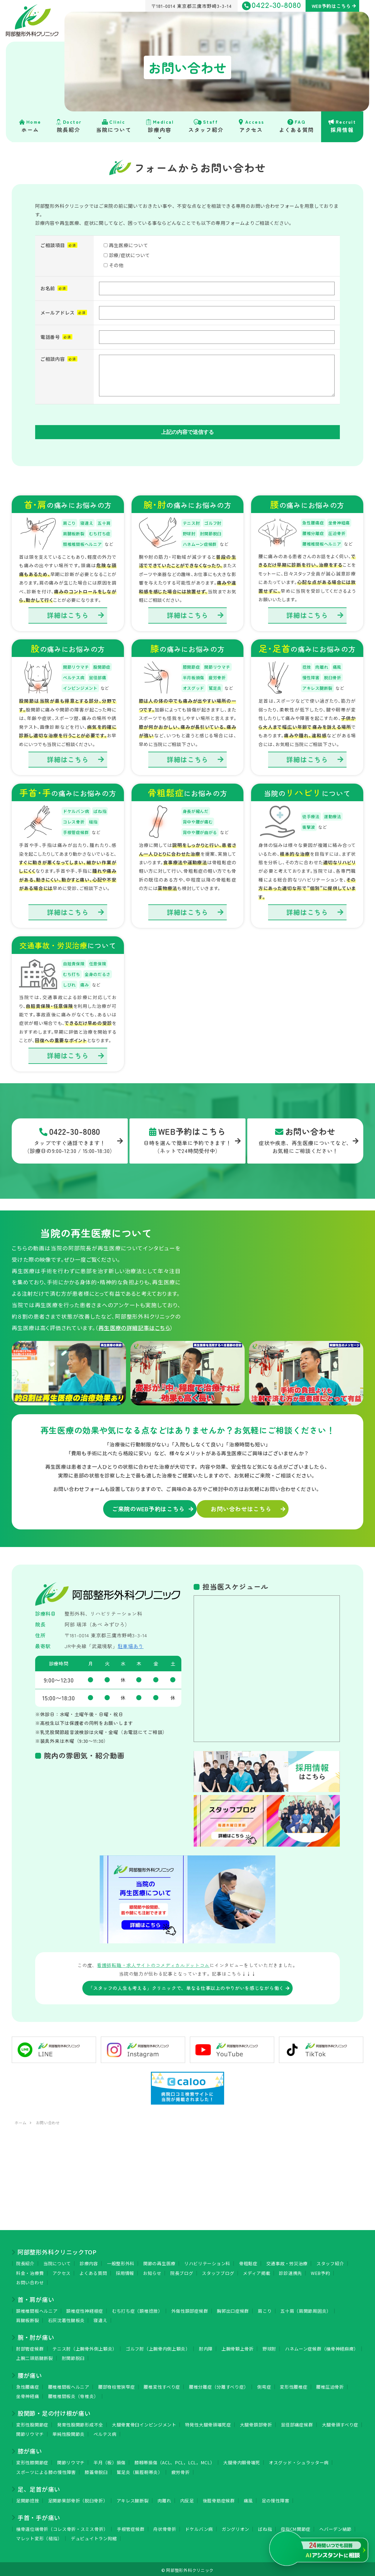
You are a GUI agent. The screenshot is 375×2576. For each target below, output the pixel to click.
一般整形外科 (120, 2261)
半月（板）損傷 (109, 2460)
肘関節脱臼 (73, 2356)
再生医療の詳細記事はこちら (134, 1325)
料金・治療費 (30, 2270)
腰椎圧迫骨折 (330, 2384)
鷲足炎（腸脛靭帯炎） (140, 2470)
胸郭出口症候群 (233, 2308)
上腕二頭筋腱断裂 (34, 2356)
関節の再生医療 (159, 2261)
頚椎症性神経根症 (84, 2308)
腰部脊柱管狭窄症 (116, 2384)
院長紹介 (25, 2261)
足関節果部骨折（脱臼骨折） (78, 2498)
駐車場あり (131, 1644)
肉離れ (164, 2498)
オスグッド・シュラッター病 (299, 2460)
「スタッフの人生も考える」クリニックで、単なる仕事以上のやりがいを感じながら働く (186, 1986)
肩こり (265, 2308)
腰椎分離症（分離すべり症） (218, 2384)
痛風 (248, 2498)
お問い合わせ (30, 2280)
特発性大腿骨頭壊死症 (208, 2422)
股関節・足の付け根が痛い (54, 2411)
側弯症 (264, 2384)
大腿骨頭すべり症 (340, 2422)
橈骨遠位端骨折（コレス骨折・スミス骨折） (62, 2527)
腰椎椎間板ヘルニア (68, 2384)
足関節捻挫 (27, 2498)
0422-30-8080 (271, 5)
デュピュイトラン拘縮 (94, 2536)
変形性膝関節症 (32, 2460)
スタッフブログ (218, 2270)
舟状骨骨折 (164, 2527)
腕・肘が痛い (36, 2335)
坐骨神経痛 (27, 2394)
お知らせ (152, 2270)
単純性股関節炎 (68, 2432)
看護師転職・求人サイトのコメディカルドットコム (153, 1963)
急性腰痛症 (27, 2384)
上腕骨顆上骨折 (237, 2346)
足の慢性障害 (275, 2498)
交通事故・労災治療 (287, 2261)
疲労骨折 (180, 2470)
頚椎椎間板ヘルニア (36, 2308)
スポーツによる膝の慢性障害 (46, 2470)
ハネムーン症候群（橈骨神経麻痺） (321, 2346)
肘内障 (206, 2346)
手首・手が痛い (39, 2515)
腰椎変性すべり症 (162, 2384)
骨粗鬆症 (248, 2261)
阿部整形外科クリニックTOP (57, 2250)
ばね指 (265, 2527)
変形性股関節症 (32, 2422)
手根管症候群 (130, 2527)
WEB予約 (320, 2270)
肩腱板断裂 (27, 2318)
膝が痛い (30, 2449)
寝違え (100, 2318)
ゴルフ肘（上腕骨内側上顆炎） (158, 2346)
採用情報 (125, 2270)
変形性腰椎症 (293, 2384)
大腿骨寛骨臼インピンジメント (144, 2422)
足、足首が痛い (39, 2487)
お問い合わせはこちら (236, 1506)
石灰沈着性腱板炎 (66, 2318)
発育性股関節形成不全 (80, 2422)
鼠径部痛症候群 (297, 2422)
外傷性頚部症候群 (189, 2308)
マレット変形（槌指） (39, 2536)
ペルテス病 (105, 2432)
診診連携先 (290, 2270)
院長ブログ (181, 2270)
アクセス (61, 2270)
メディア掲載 (256, 2270)
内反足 (187, 2498)
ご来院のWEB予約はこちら (135, 1506)
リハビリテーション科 (207, 2261)
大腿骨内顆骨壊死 (241, 2460)
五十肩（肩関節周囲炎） (305, 2308)
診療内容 (89, 2261)
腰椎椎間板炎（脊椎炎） (73, 2394)
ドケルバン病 (199, 2527)
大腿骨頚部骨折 (256, 2422)
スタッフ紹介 (330, 2261)
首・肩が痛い (36, 2297)
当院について (57, 2261)
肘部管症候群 (30, 2346)
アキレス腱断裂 (133, 2498)
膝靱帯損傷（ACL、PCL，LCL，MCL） (174, 2460)
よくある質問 (93, 2270)
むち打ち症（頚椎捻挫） (137, 2308)
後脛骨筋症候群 (219, 2498)
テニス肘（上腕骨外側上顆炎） (84, 2346)
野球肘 (269, 2346)
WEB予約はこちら (331, 5)
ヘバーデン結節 (335, 2527)
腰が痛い (30, 2373)
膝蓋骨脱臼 (96, 2470)
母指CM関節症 (296, 2527)
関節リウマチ (30, 2432)
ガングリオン (235, 2527)
